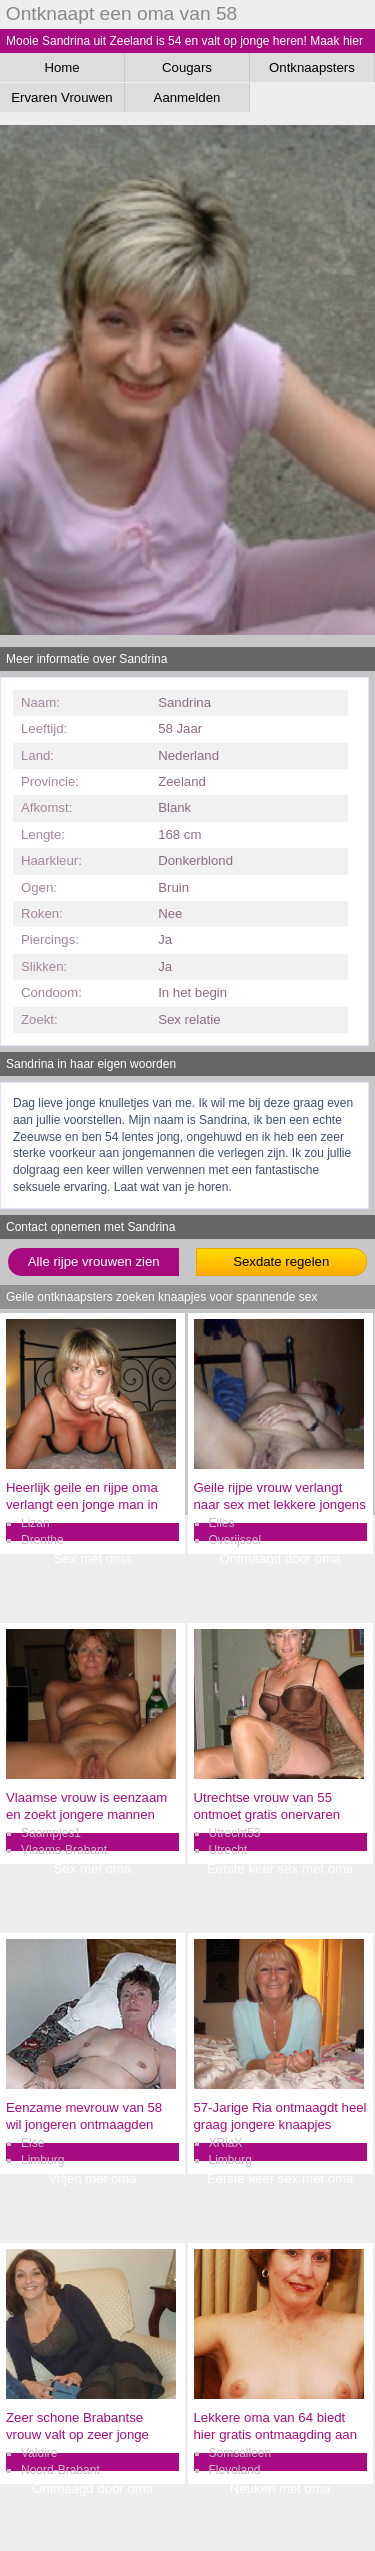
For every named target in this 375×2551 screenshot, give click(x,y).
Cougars (187, 67)
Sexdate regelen (281, 1261)
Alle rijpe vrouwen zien (94, 1261)
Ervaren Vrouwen (61, 97)
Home (61, 67)
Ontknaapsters (312, 67)
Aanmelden (187, 97)
